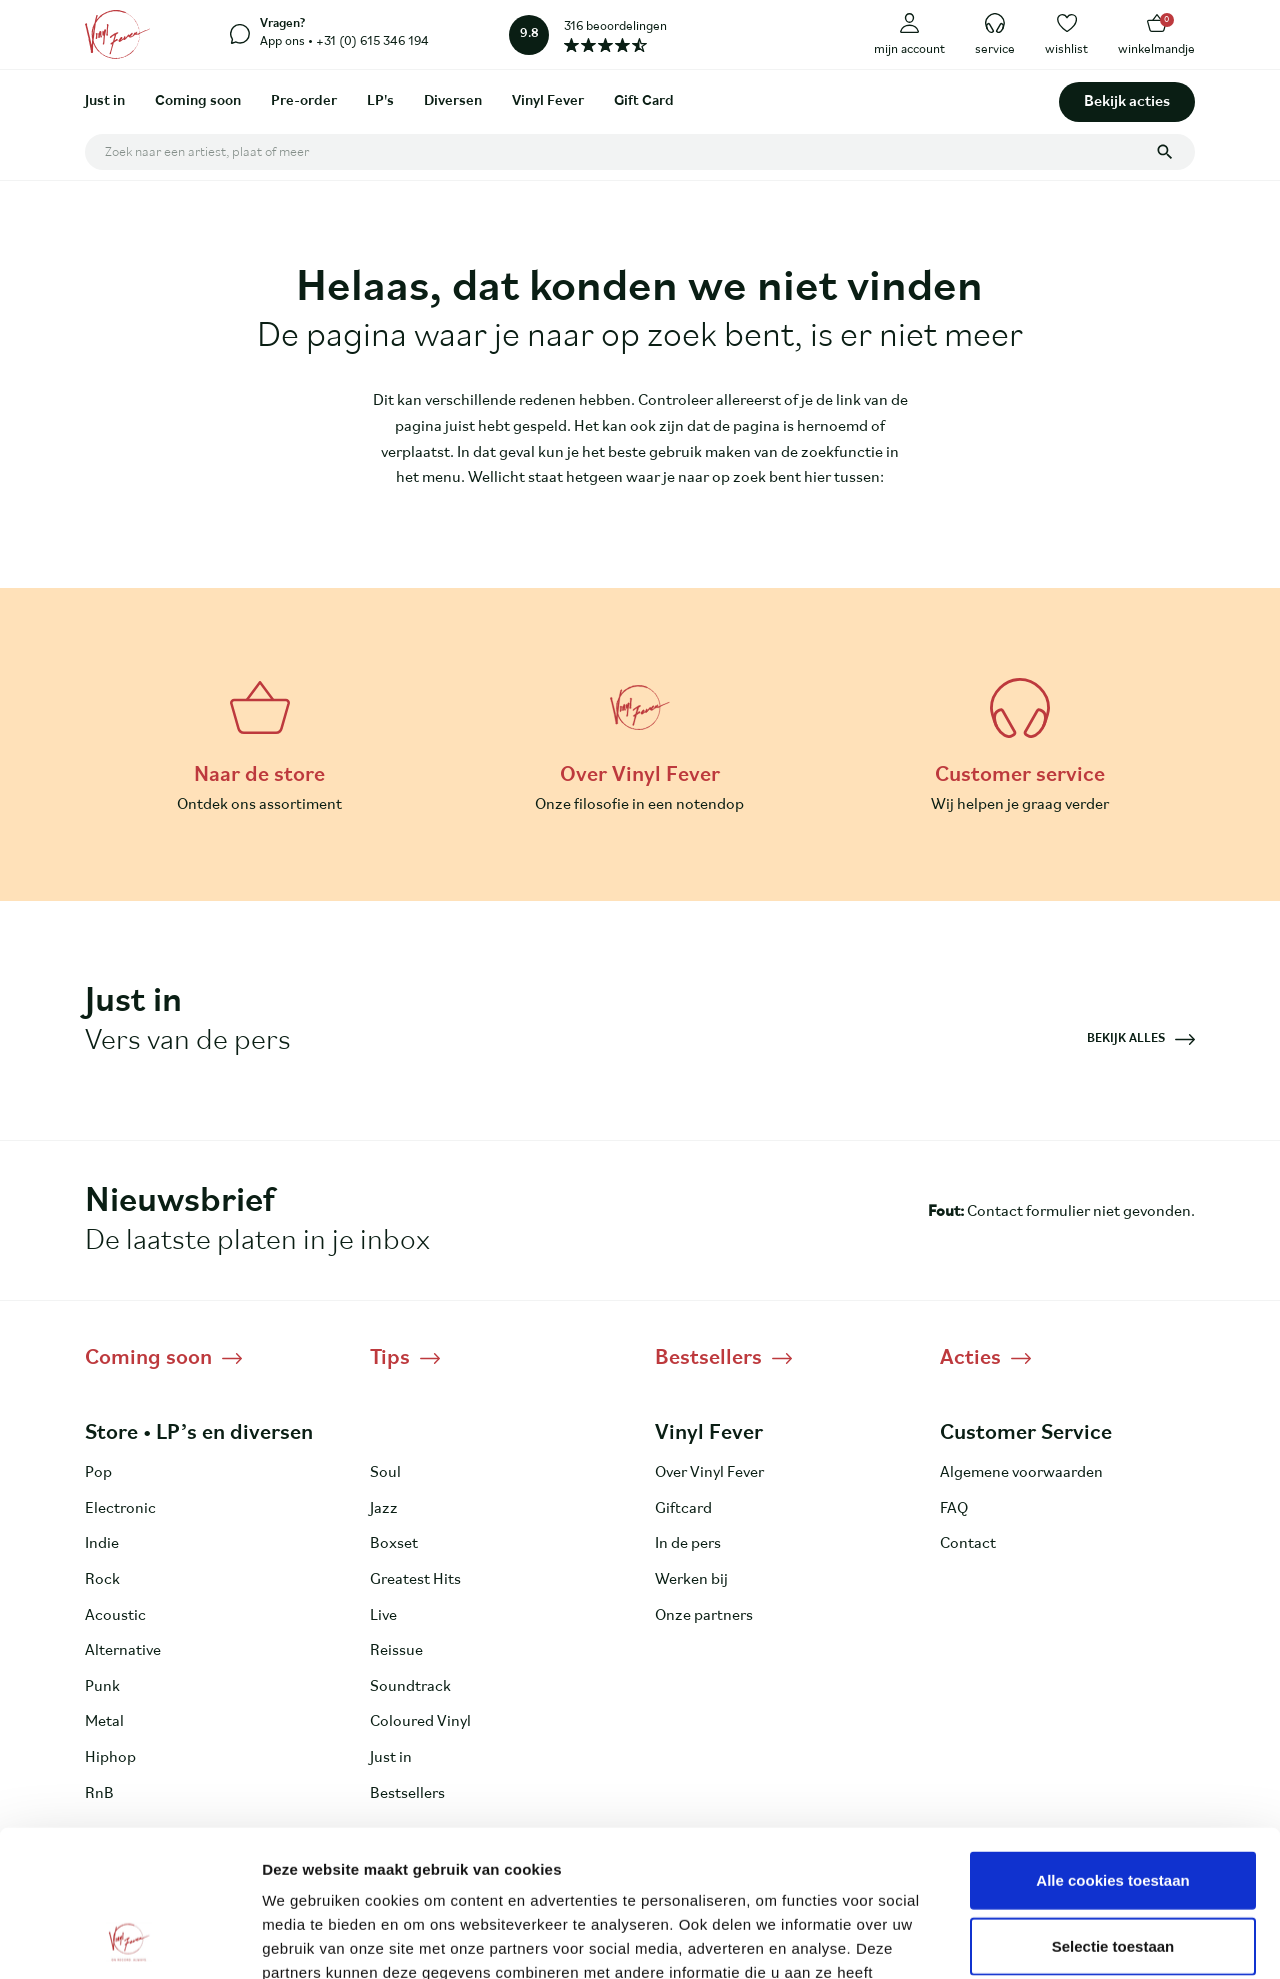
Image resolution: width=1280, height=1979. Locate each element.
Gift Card (644, 101)
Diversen (453, 101)
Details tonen (1080, 1939)
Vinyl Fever (548, 101)
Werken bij (691, 1580)
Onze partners (704, 1616)
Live (383, 1616)
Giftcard (683, 1509)
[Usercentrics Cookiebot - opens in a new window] (129, 1940)
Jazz (384, 1509)
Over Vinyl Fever (709, 1473)
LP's (380, 101)
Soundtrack (410, 1687)
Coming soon (198, 101)
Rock (102, 1580)
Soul (385, 1473)
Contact (968, 1544)
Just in (105, 101)
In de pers (688, 1544)
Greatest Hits (415, 1580)
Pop (98, 1473)
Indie (102, 1544)
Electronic (120, 1509)
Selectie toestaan (1113, 1808)
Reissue (396, 1651)
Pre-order (304, 101)
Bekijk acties (1127, 102)
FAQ (954, 1509)
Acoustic (115, 1616)
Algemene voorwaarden (1021, 1473)
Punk (102, 1687)
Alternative (123, 1651)
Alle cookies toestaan (1112, 1742)
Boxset (394, 1544)
